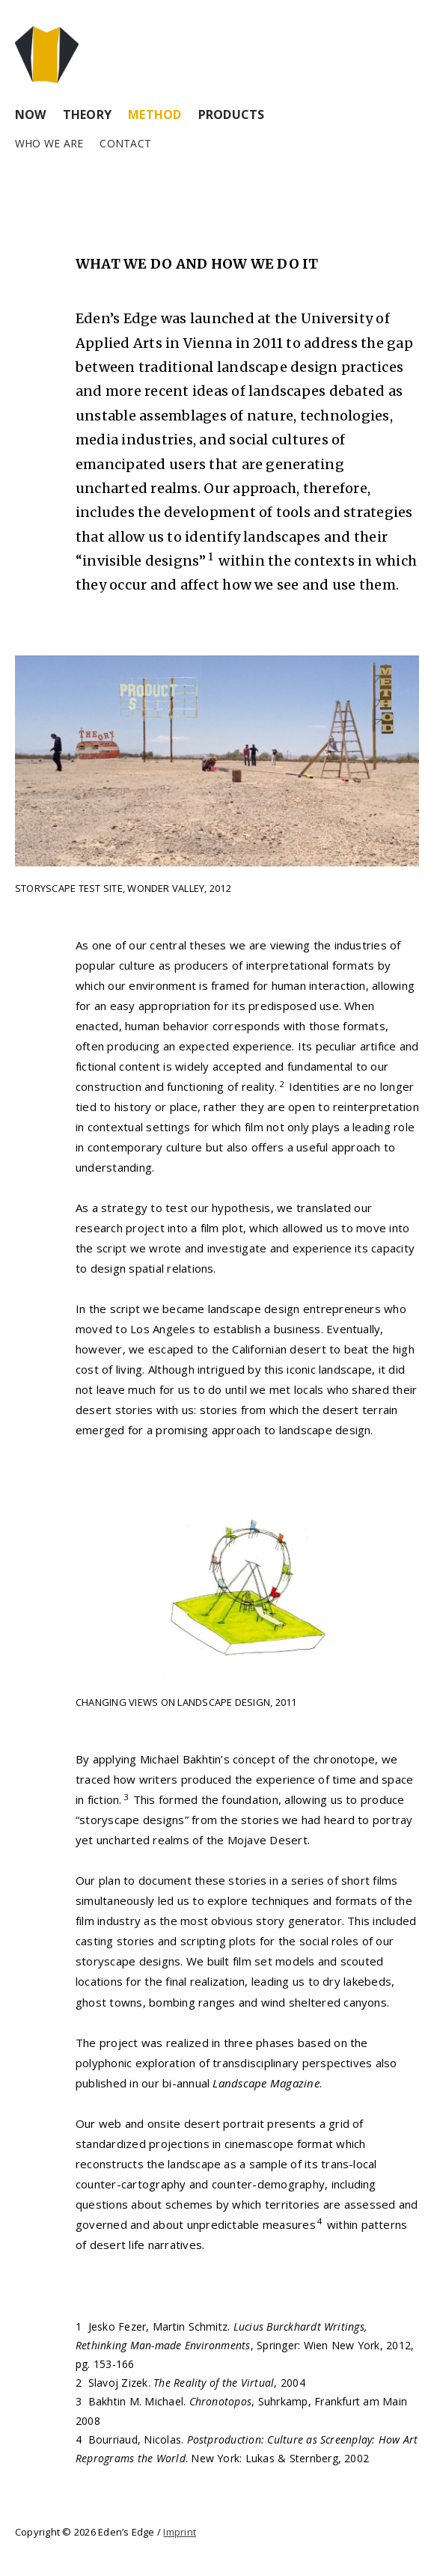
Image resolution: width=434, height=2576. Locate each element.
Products (231, 114)
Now (30, 114)
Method (154, 114)
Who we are (49, 143)
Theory (87, 114)
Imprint (179, 2532)
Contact (125, 143)
